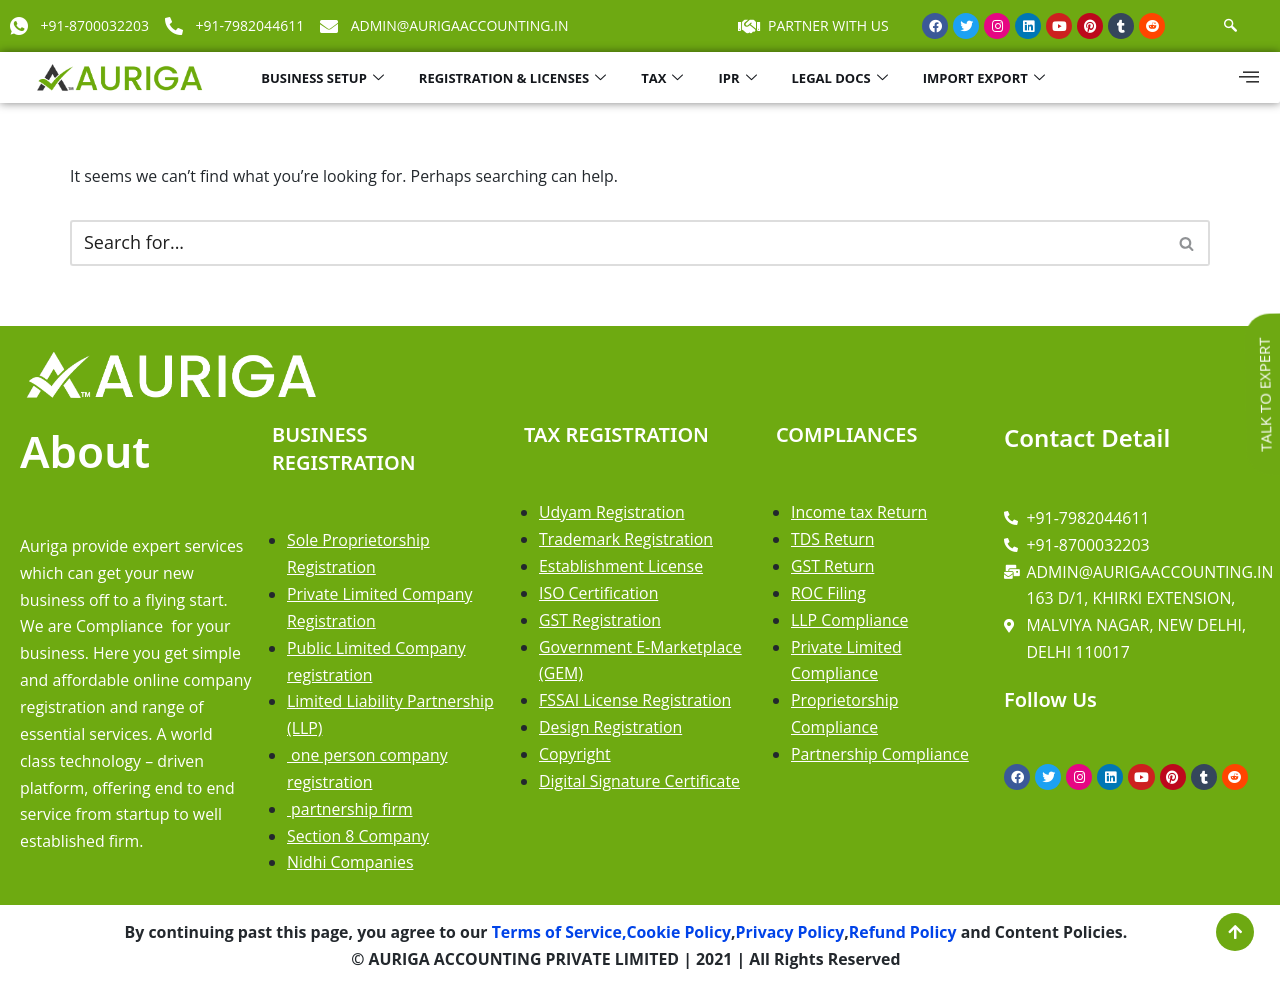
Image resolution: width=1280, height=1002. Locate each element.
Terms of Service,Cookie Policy (608, 937)
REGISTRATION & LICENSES (515, 78)
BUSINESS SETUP (325, 78)
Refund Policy (905, 937)
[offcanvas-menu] (1249, 77)
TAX (664, 78)
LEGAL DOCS (842, 78)
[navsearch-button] (1230, 26)
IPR (739, 78)
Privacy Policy (791, 937)
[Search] (617, 243)
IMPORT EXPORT (986, 78)
